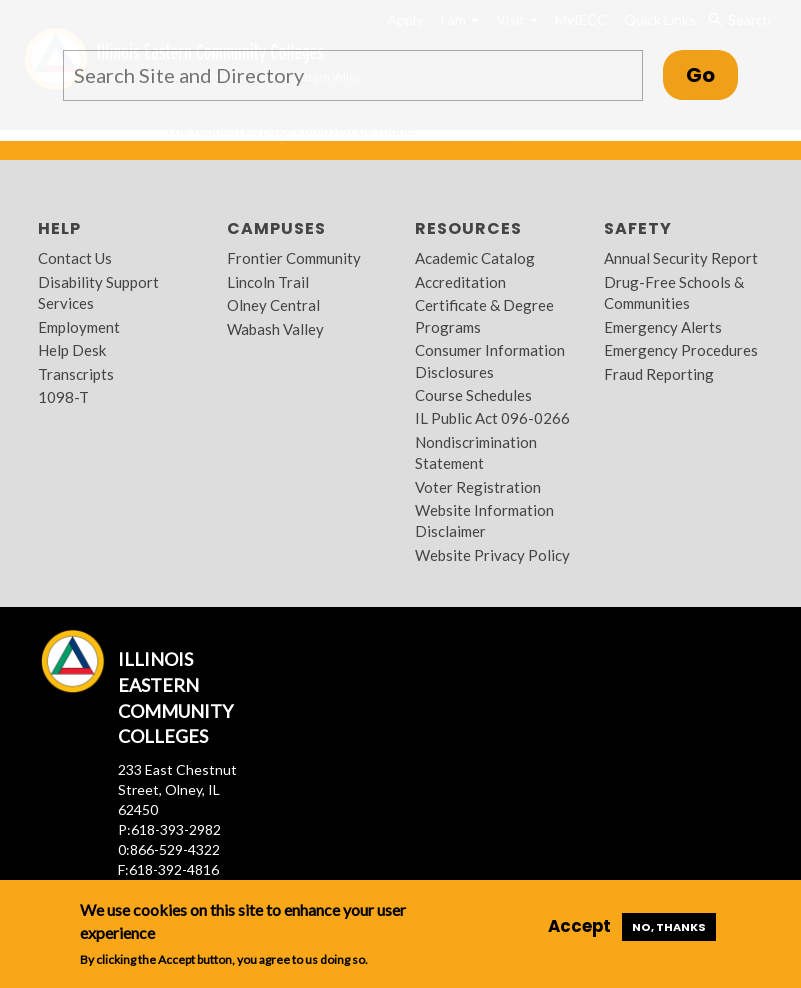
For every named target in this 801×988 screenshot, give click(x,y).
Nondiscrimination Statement (476, 452)
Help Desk (72, 350)
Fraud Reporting (659, 374)
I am (459, 19)
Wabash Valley (275, 329)
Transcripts (76, 374)
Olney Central (273, 305)
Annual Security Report (681, 258)
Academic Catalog (475, 258)
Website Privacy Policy (492, 555)
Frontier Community (294, 258)
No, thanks (669, 927)
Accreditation (460, 282)
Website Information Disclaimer (484, 520)
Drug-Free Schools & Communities (674, 292)
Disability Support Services (98, 292)
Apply (405, 19)
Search (738, 20)
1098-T (63, 397)
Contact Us (75, 258)
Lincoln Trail (268, 282)
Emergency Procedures (681, 350)
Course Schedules (473, 395)
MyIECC (581, 19)
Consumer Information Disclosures (490, 360)
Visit (517, 19)
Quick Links (660, 19)
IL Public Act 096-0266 (492, 418)
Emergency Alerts (663, 327)
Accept (579, 926)
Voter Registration (478, 487)
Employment (79, 327)
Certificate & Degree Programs (484, 315)
